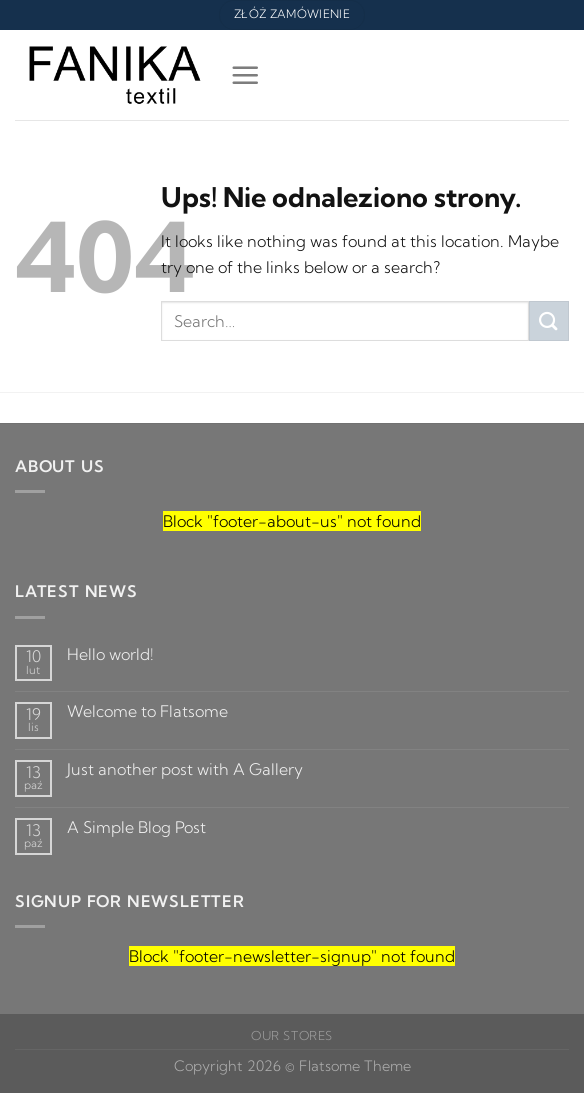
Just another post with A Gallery (185, 769)
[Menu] (242, 74)
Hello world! (110, 654)
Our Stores (292, 1035)
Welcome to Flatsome (147, 711)
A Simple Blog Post (136, 827)
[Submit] (549, 320)
